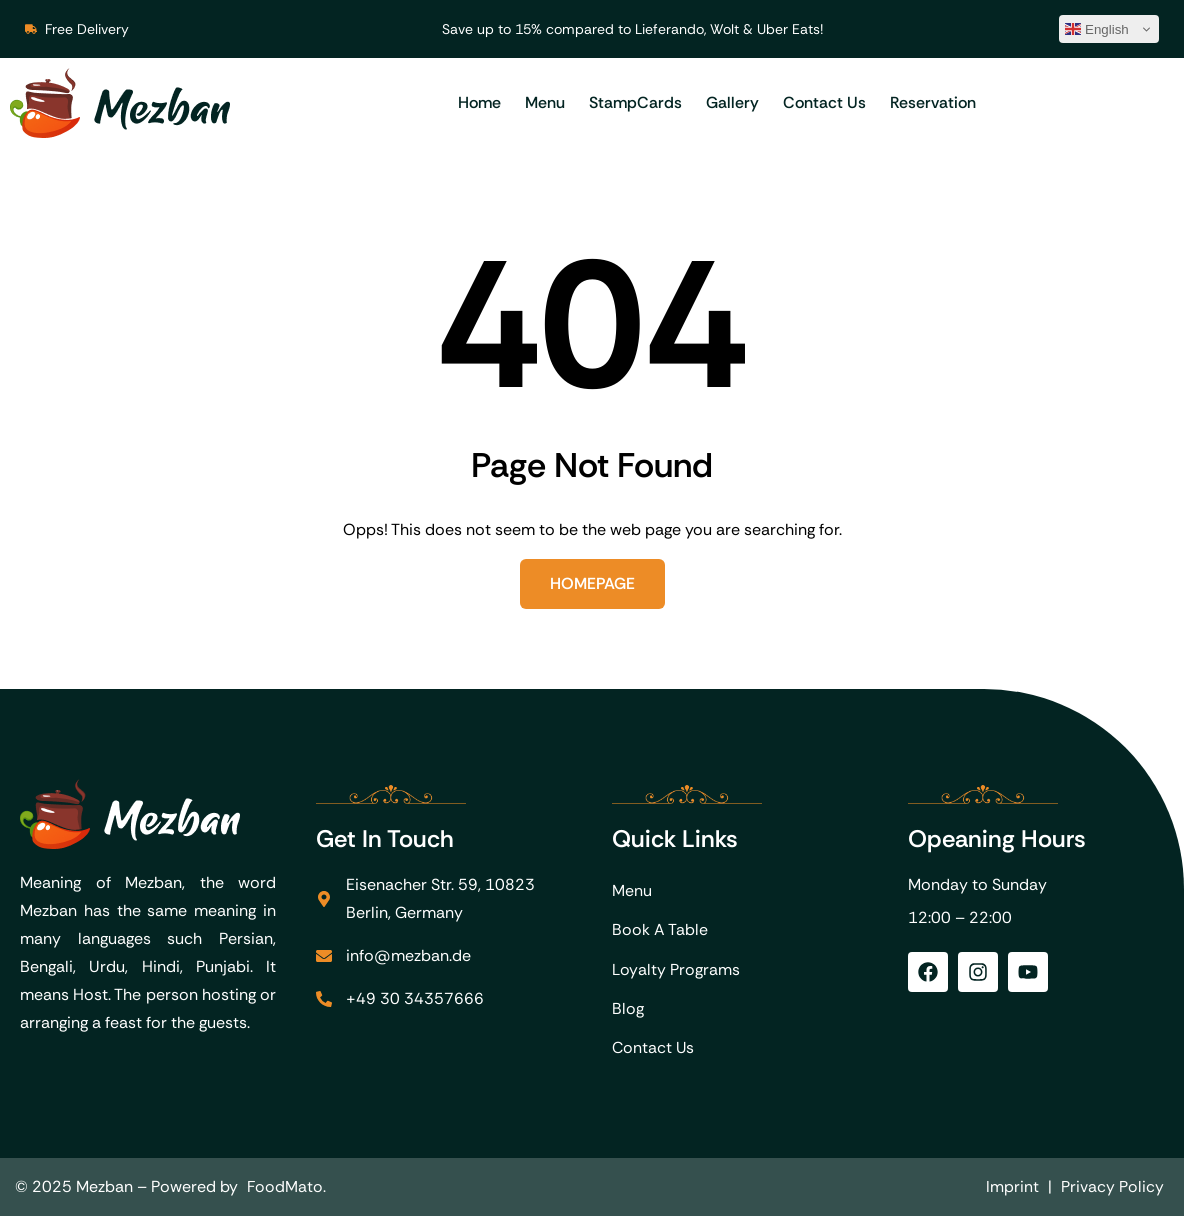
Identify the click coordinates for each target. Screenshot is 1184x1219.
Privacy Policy (1112, 1189)
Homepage (592, 583)
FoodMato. (287, 1189)
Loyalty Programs (676, 970)
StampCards (635, 102)
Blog (628, 1010)
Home (479, 102)
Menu (545, 102)
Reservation (933, 102)
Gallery (732, 102)
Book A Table (660, 930)
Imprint (1012, 1189)
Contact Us (824, 102)
